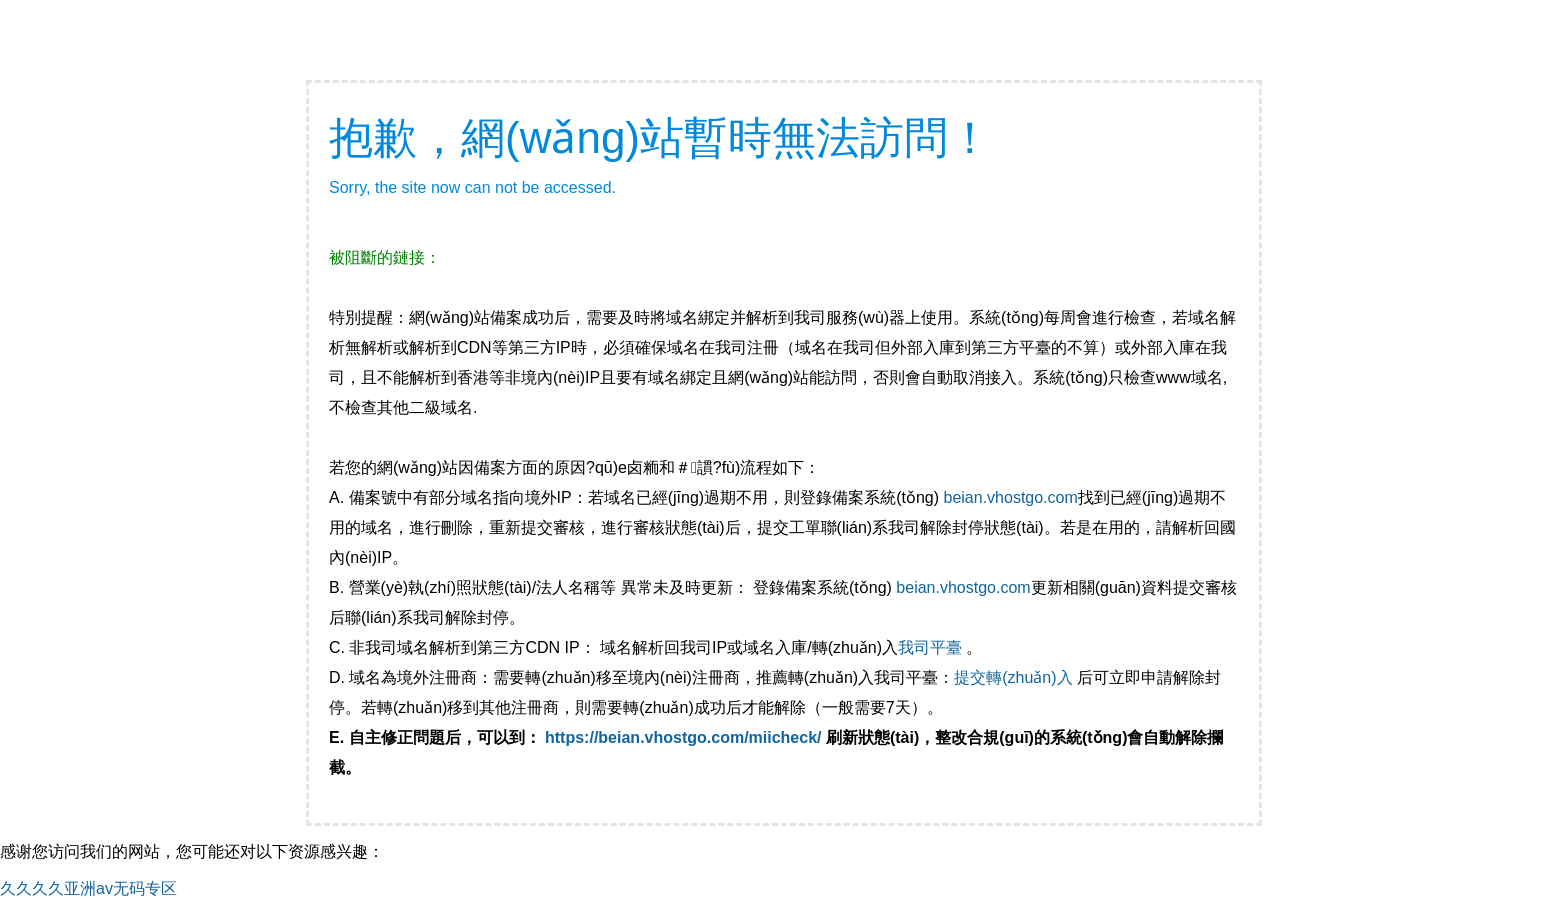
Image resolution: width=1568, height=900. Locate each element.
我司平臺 (932, 647)
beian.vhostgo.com (1010, 497)
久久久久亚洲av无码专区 (88, 888)
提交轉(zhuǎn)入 (1013, 677)
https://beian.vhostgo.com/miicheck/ (683, 737)
